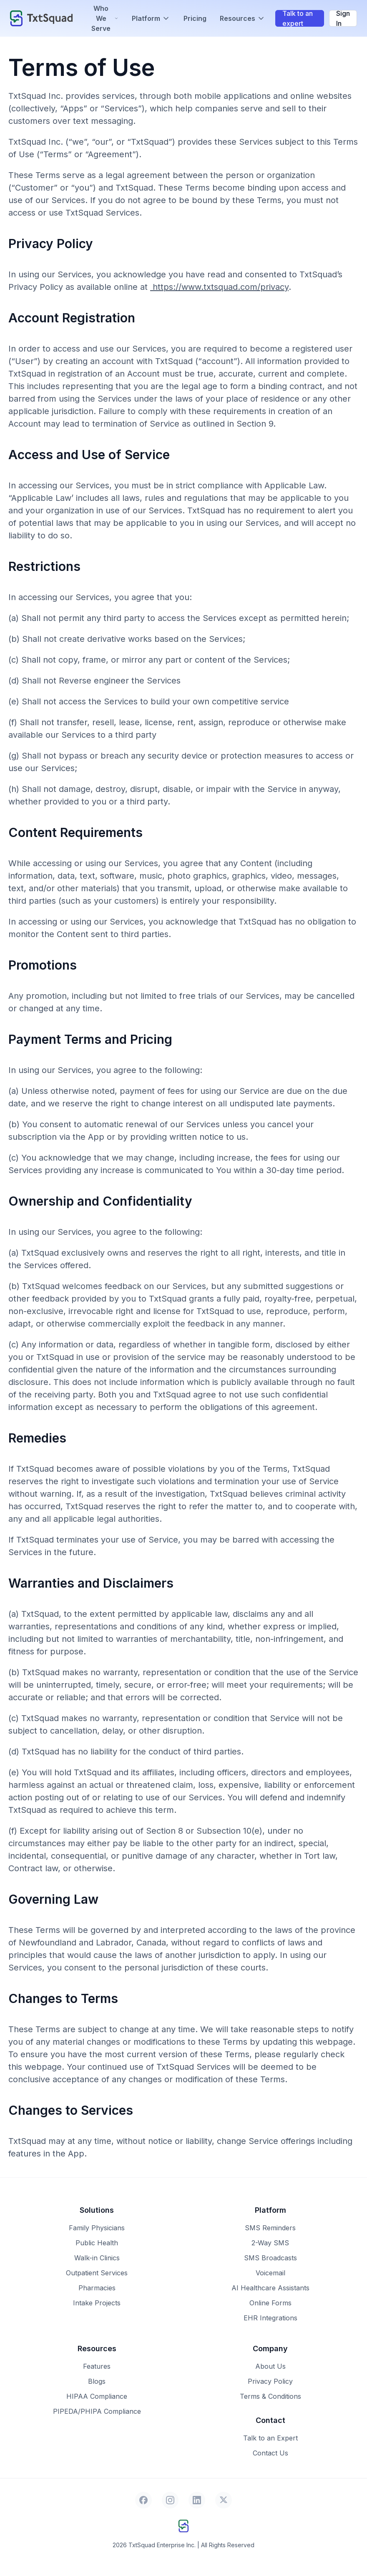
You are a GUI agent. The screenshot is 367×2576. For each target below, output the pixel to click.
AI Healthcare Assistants (270, 2288)
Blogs (97, 2381)
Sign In (343, 18)
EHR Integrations (270, 2318)
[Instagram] (170, 2500)
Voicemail (270, 2273)
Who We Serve (104, 18)
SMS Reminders (270, 2228)
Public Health (96, 2243)
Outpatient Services (97, 2273)
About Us (270, 2366)
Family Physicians (97, 2228)
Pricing (195, 18)
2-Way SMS (270, 2243)
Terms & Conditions (270, 2396)
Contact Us (270, 2453)
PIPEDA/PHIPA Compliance (97, 2411)
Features (97, 2366)
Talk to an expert (297, 18)
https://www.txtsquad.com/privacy (219, 287)
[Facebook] (143, 2500)
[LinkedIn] (197, 2500)
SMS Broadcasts (270, 2258)
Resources (242, 18)
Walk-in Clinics (97, 2258)
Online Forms (270, 2303)
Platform (151, 18)
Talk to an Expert (270, 2438)
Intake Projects (97, 2303)
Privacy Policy (270, 2381)
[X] (223, 2500)
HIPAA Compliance (96, 2396)
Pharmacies (97, 2288)
